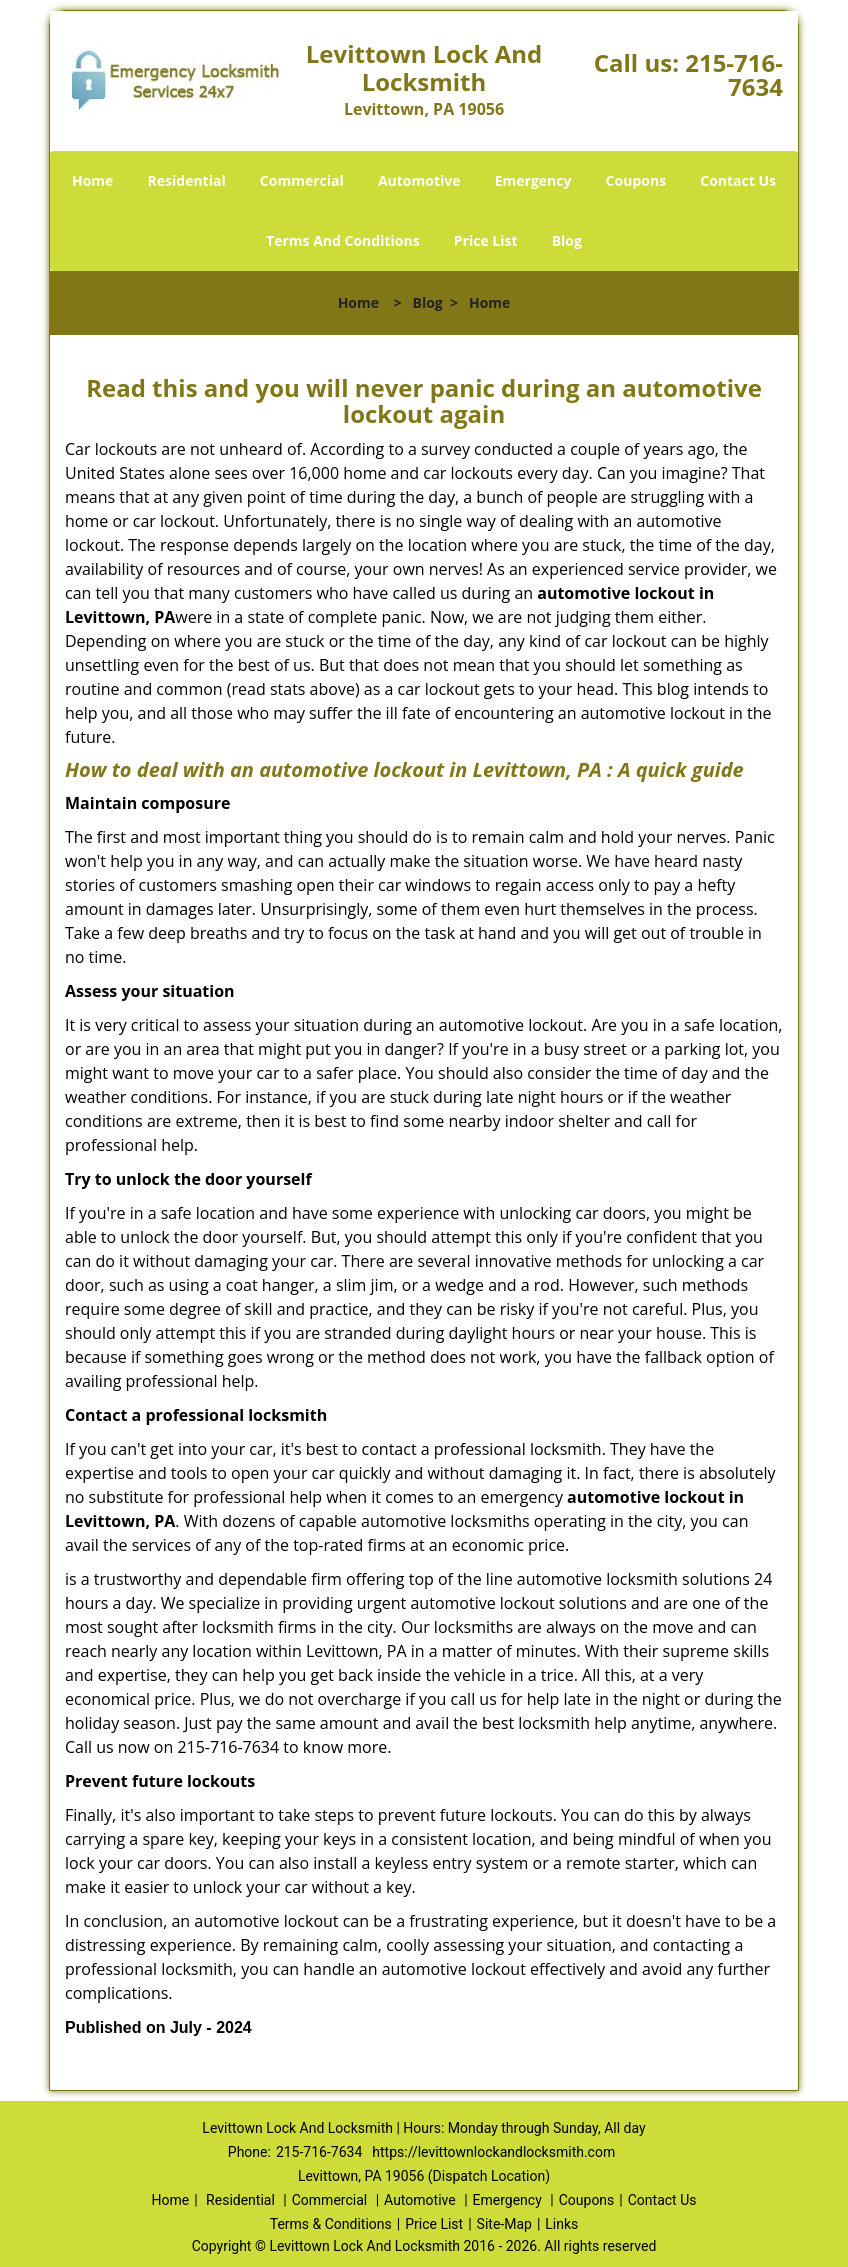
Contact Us (738, 180)
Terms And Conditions (343, 240)
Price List (486, 240)
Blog (567, 240)
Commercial (302, 180)
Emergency (533, 180)
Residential (187, 180)
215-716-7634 (734, 74)
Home (92, 180)
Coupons (636, 180)
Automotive (419, 180)
